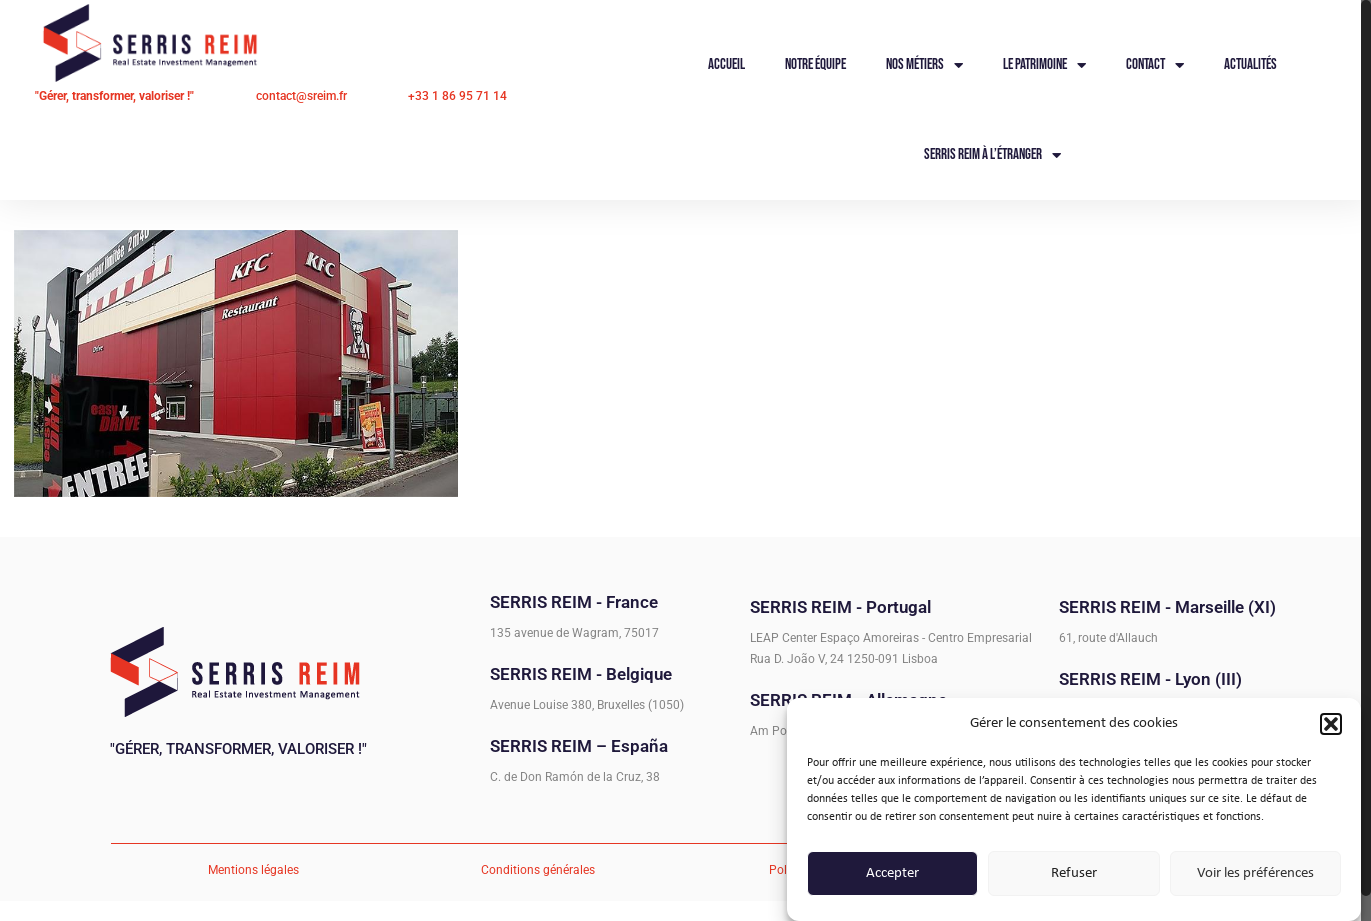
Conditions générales (538, 870)
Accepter (892, 876)
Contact (1155, 65)
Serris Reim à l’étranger (992, 155)
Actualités (1250, 64)
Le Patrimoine (1044, 65)
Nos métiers (924, 65)
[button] (1331, 727)
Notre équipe (815, 64)
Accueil (726, 64)
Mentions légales (253, 870)
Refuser (1074, 876)
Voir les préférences (1255, 876)
